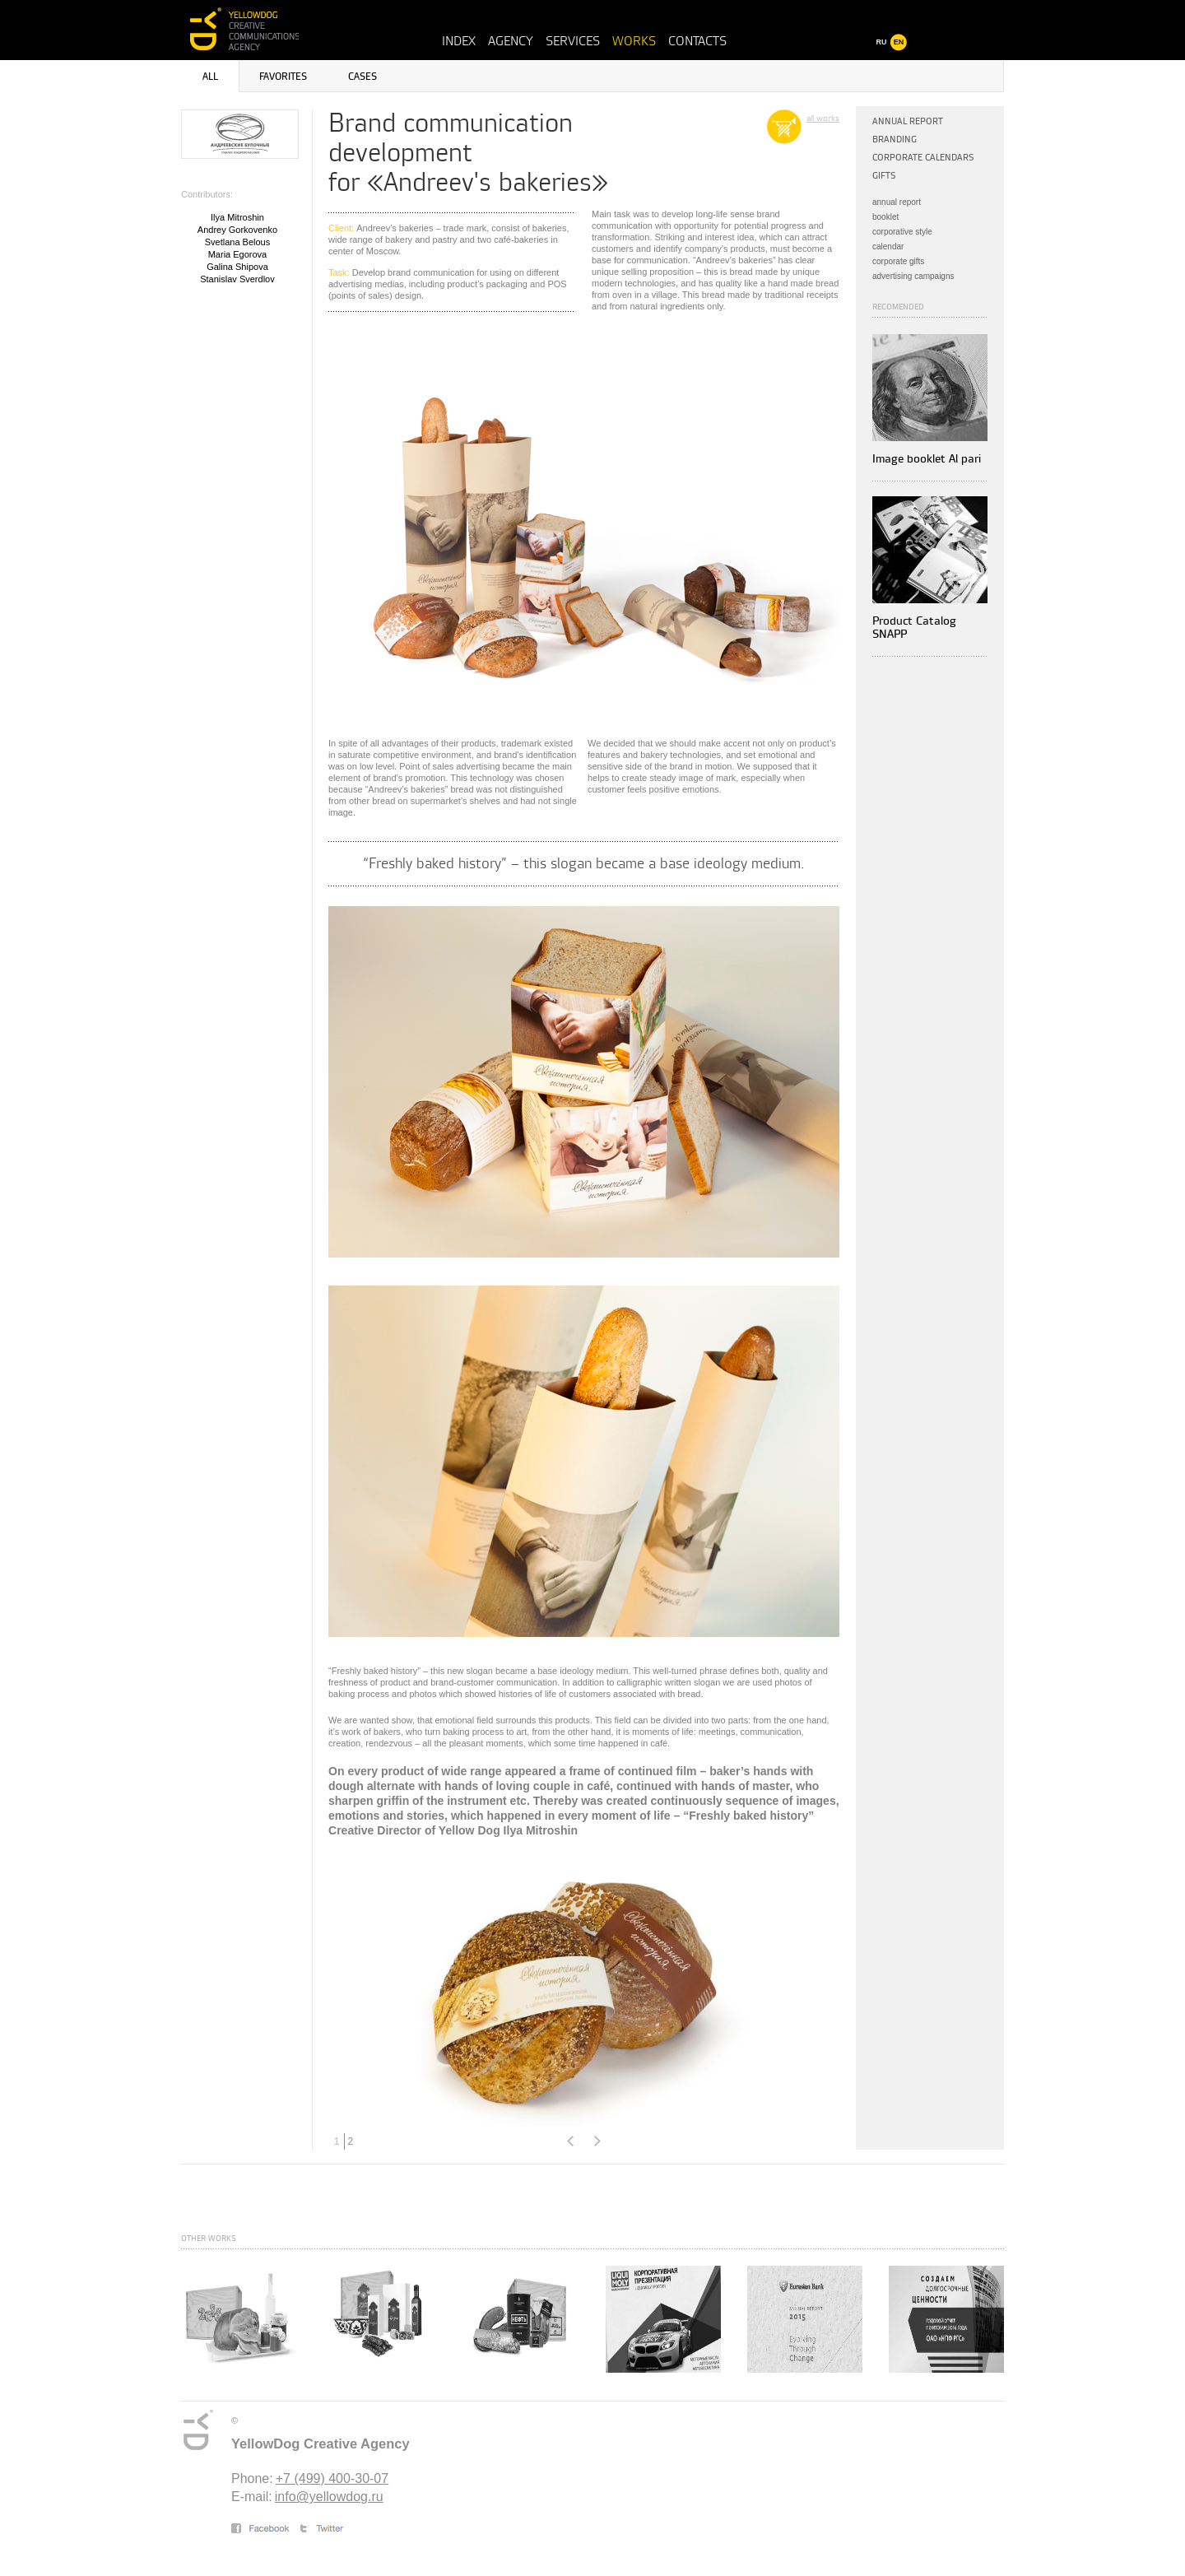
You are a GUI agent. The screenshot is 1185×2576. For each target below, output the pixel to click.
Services (573, 41)
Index (459, 41)
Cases (362, 77)
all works (822, 118)
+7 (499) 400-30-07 (332, 2478)
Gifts (884, 175)
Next (597, 2141)
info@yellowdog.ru (329, 2497)
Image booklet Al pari (926, 459)
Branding (894, 139)
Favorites (283, 77)
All (210, 77)
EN (899, 42)
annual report (896, 202)
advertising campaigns (913, 276)
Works (634, 41)
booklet (885, 216)
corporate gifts (898, 261)
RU (881, 42)
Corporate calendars (923, 157)
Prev (570, 2141)
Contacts (697, 41)
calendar (888, 246)
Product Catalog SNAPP (914, 627)
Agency (510, 41)
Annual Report (907, 121)
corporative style (902, 231)
